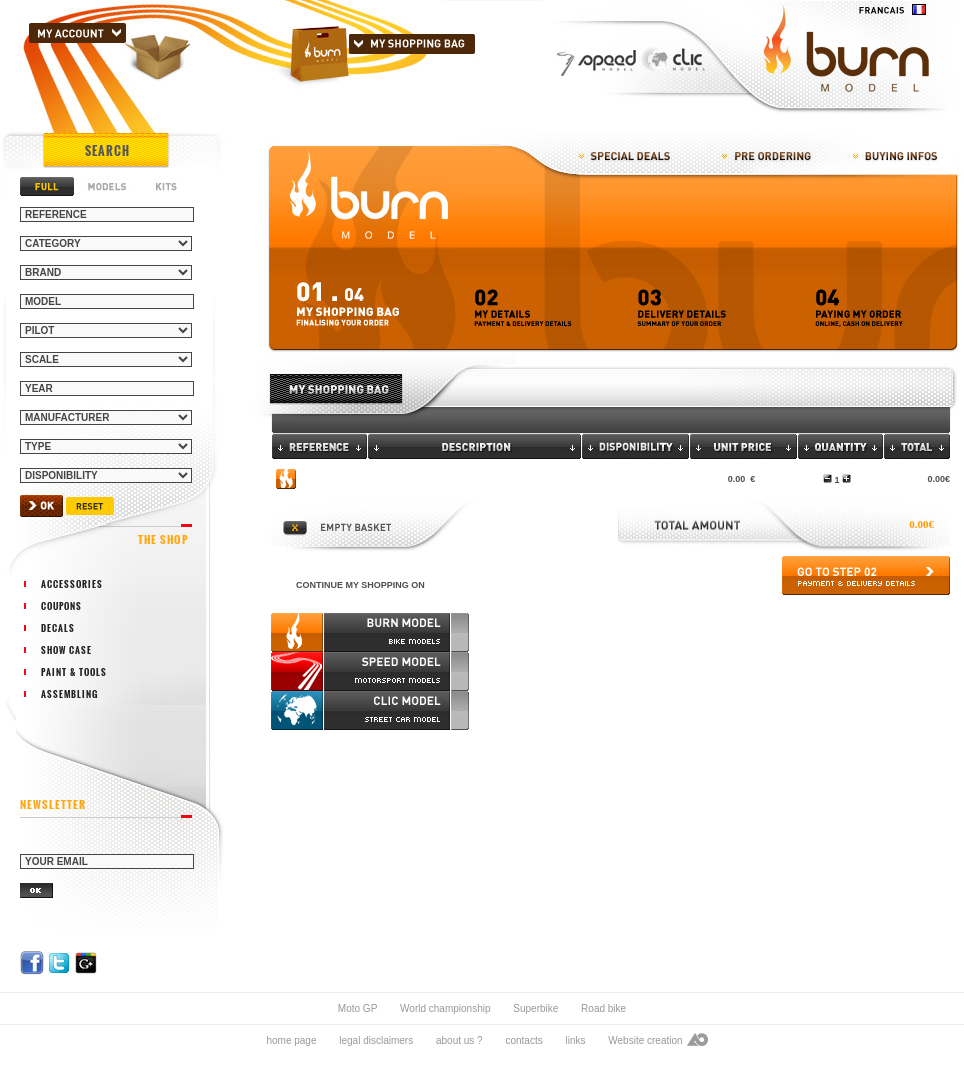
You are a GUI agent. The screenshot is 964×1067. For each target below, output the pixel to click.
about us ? (459, 1040)
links (575, 1040)
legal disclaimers (376, 1040)
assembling (69, 694)
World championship (445, 1008)
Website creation (645, 1040)
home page (291, 1040)
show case (66, 650)
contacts (523, 1040)
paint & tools (74, 672)
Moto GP (357, 1008)
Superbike (535, 1008)
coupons (61, 606)
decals (58, 628)
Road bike (603, 1008)
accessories (72, 584)
